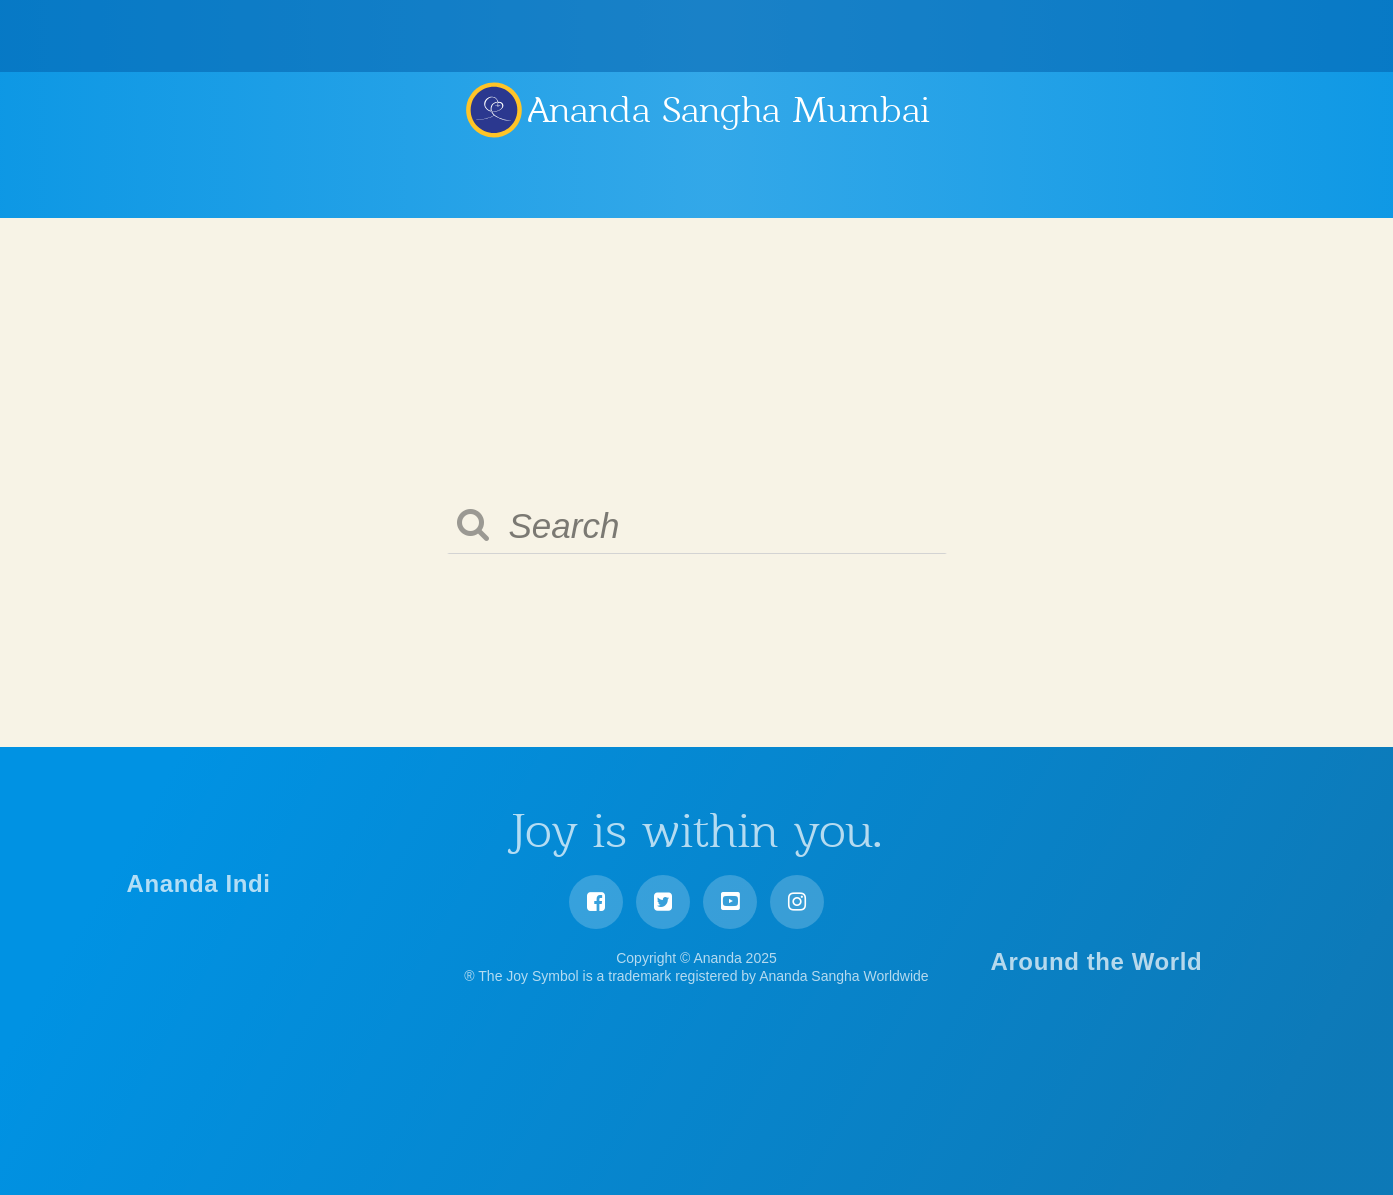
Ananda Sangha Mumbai (729, 110)
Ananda (493, 109)
